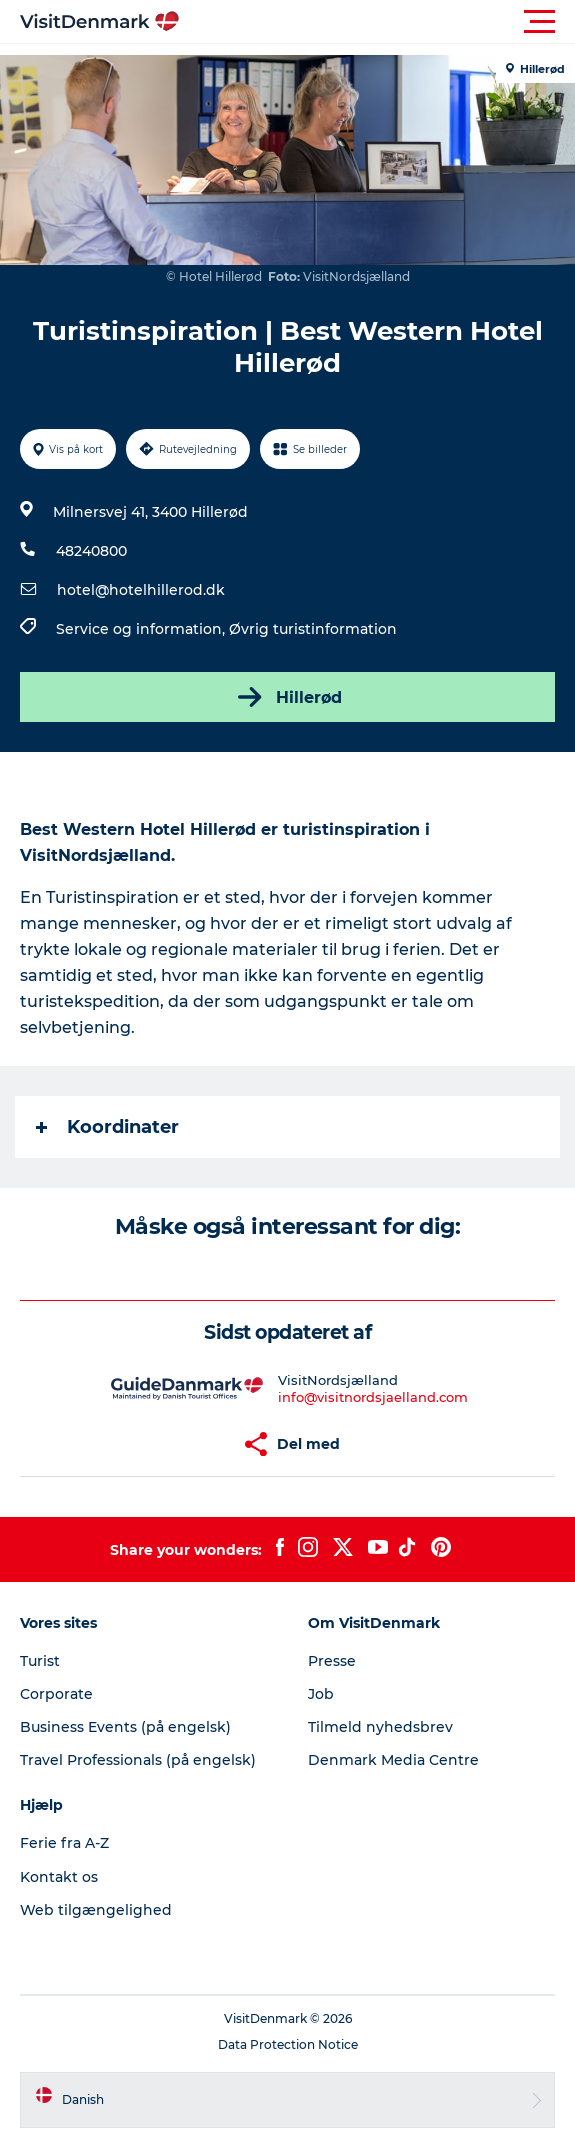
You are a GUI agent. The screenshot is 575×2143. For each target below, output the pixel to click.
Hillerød (288, 697)
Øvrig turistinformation (313, 629)
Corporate (56, 1694)
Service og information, (142, 629)
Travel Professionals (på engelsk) (138, 1760)
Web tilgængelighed (96, 1910)
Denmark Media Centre (393, 1760)
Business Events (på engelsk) (125, 1727)
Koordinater (107, 1127)
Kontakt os (59, 1877)
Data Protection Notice (288, 2044)
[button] (377, 22)
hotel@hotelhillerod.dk (141, 590)
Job (321, 1694)
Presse (332, 1661)
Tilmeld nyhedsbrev (380, 1727)
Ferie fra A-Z (64, 1843)
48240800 (91, 551)
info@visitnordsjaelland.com (373, 1397)
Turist (40, 1661)
